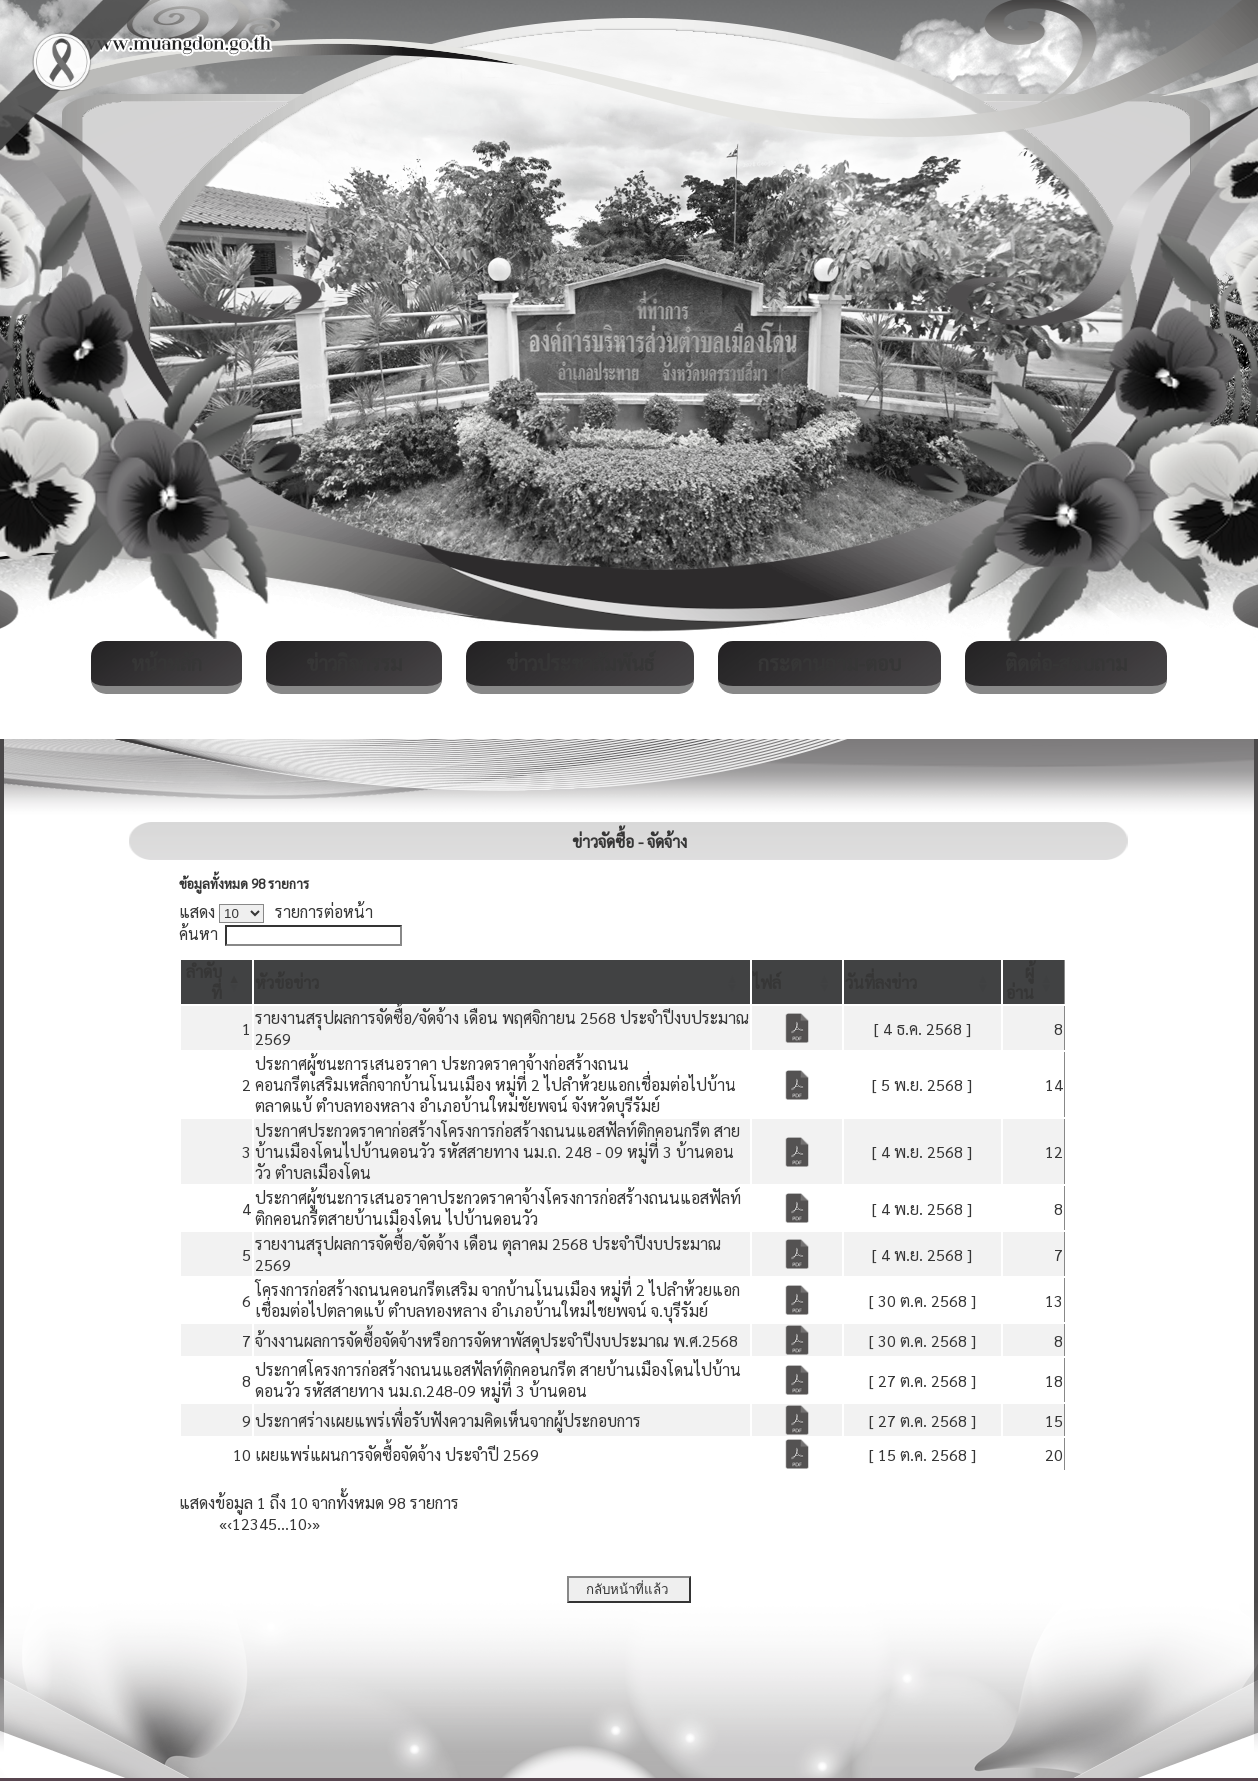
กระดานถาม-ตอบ (829, 663)
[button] (287, 982)
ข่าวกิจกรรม (354, 663)
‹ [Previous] (229, 1523)
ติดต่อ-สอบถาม (1066, 663)
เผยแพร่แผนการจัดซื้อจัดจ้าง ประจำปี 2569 (397, 1454)
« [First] (223, 1523)
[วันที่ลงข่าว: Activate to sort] (922, 982)
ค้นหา (198, 933)
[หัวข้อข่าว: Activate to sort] (502, 982)
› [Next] (309, 1523)
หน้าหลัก (166, 663)
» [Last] (316, 1523)
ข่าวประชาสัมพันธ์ (580, 663)
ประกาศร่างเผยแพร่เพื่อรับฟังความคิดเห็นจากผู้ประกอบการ (448, 1420)
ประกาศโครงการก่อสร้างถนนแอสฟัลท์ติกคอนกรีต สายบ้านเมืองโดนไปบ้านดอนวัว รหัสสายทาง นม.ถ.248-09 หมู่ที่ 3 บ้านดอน (498, 1380)
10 (298, 1523)
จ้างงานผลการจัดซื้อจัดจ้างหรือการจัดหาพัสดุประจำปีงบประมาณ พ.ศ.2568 (496, 1340)
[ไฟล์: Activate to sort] (797, 982)
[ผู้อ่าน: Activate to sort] (1034, 982)
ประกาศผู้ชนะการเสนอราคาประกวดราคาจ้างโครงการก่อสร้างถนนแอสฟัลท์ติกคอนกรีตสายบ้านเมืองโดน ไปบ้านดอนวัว (498, 1208)
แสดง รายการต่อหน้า (276, 911)
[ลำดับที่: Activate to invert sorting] (216, 982)
